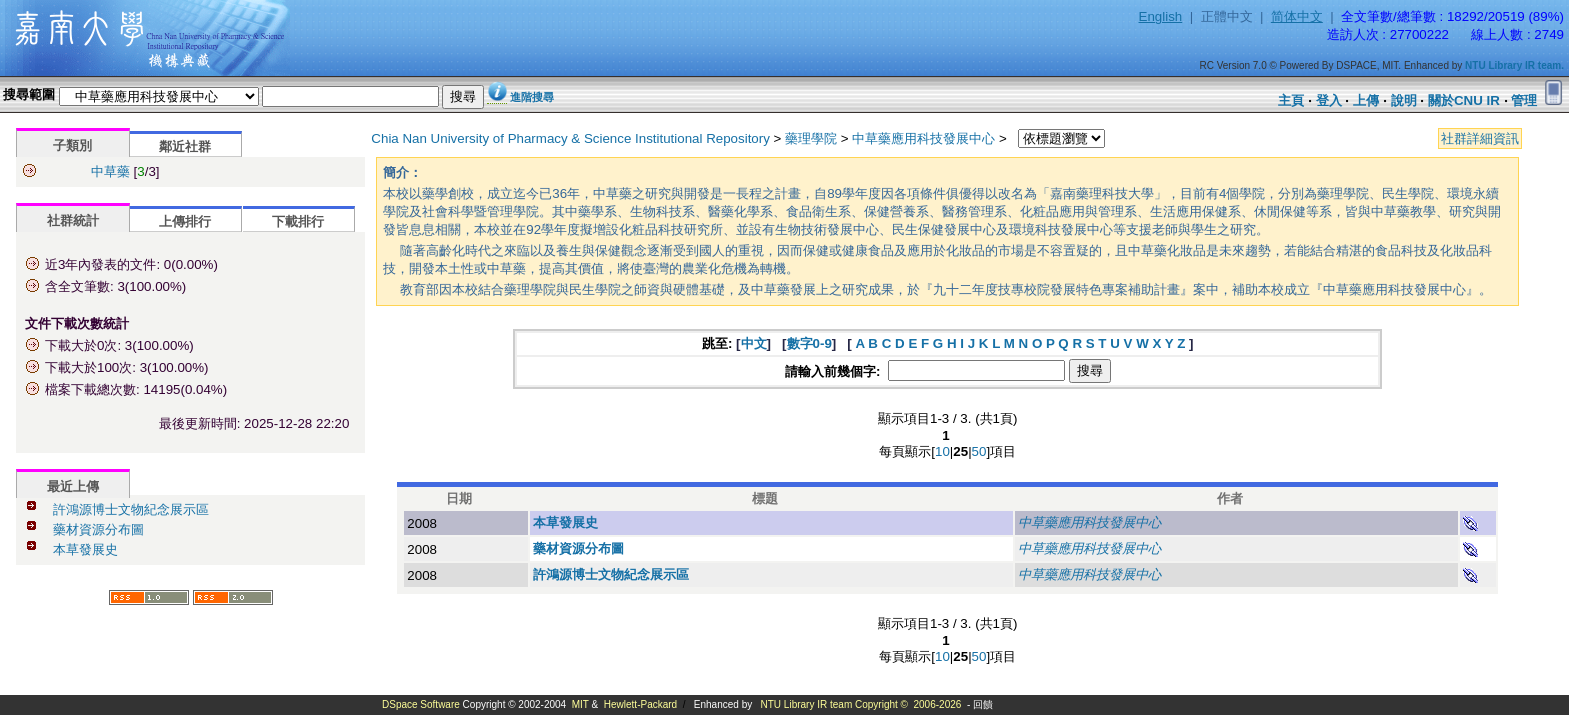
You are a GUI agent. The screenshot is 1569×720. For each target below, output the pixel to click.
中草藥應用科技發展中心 (923, 138)
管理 (1524, 100)
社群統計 (73, 220)
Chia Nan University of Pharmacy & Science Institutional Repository (570, 138)
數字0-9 (809, 343)
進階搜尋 (532, 97)
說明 (1404, 100)
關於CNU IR (1464, 100)
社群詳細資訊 (1480, 138)
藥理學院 (811, 138)
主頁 (1291, 100)
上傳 (1366, 100)
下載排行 (298, 221)
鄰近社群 (185, 146)
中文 (754, 343)
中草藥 (110, 171)
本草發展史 (85, 549)
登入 (1329, 100)
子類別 (72, 145)
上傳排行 (185, 221)
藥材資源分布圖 (98, 529)
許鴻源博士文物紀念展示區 (131, 509)
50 (979, 451)
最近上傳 (73, 486)
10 (942, 451)
